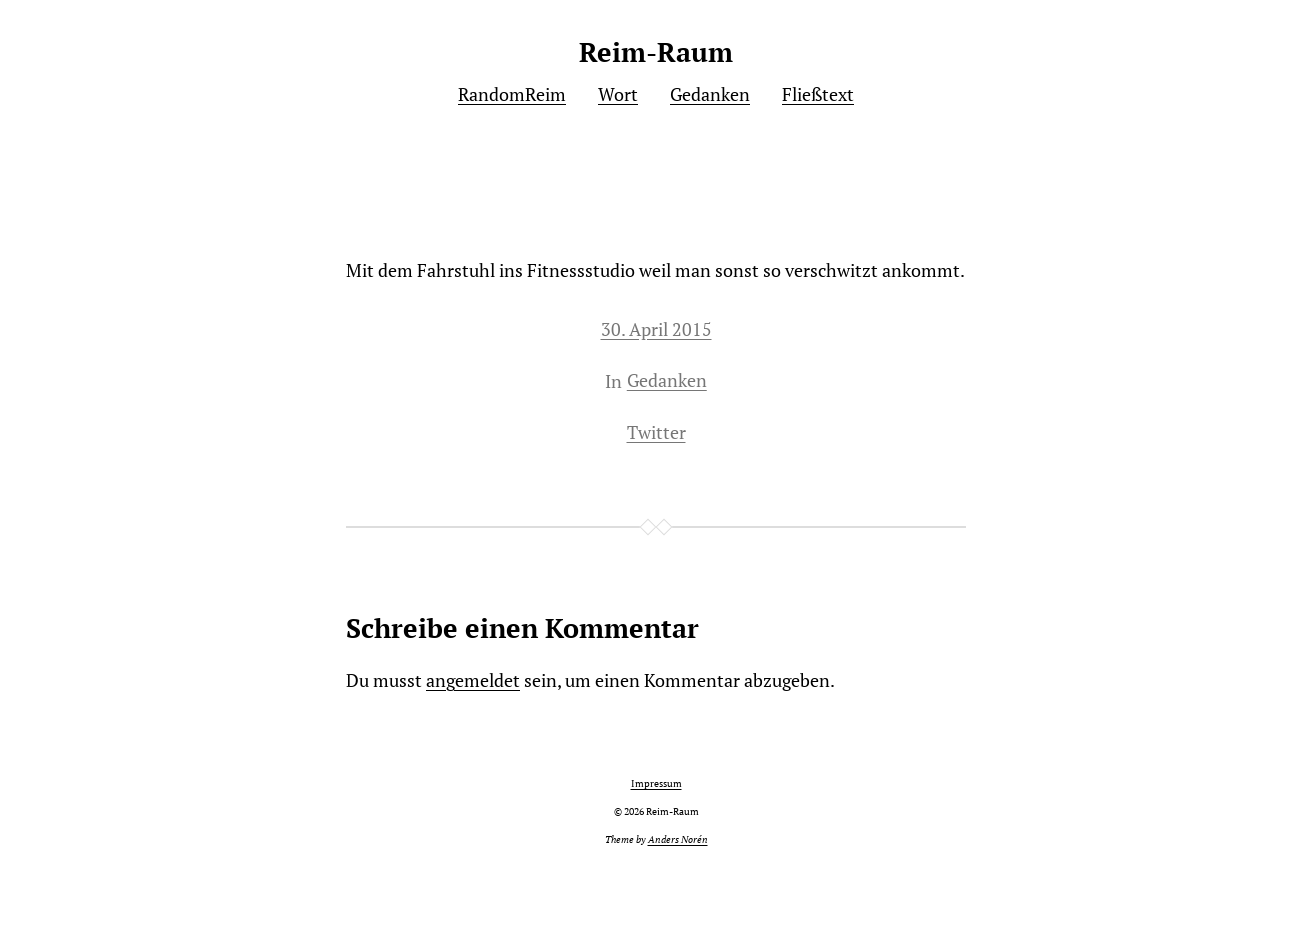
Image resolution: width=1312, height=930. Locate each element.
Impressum (656, 783)
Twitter (656, 432)
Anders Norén (678, 839)
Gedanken (667, 380)
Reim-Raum (656, 52)
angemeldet (473, 680)
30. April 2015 (656, 329)
